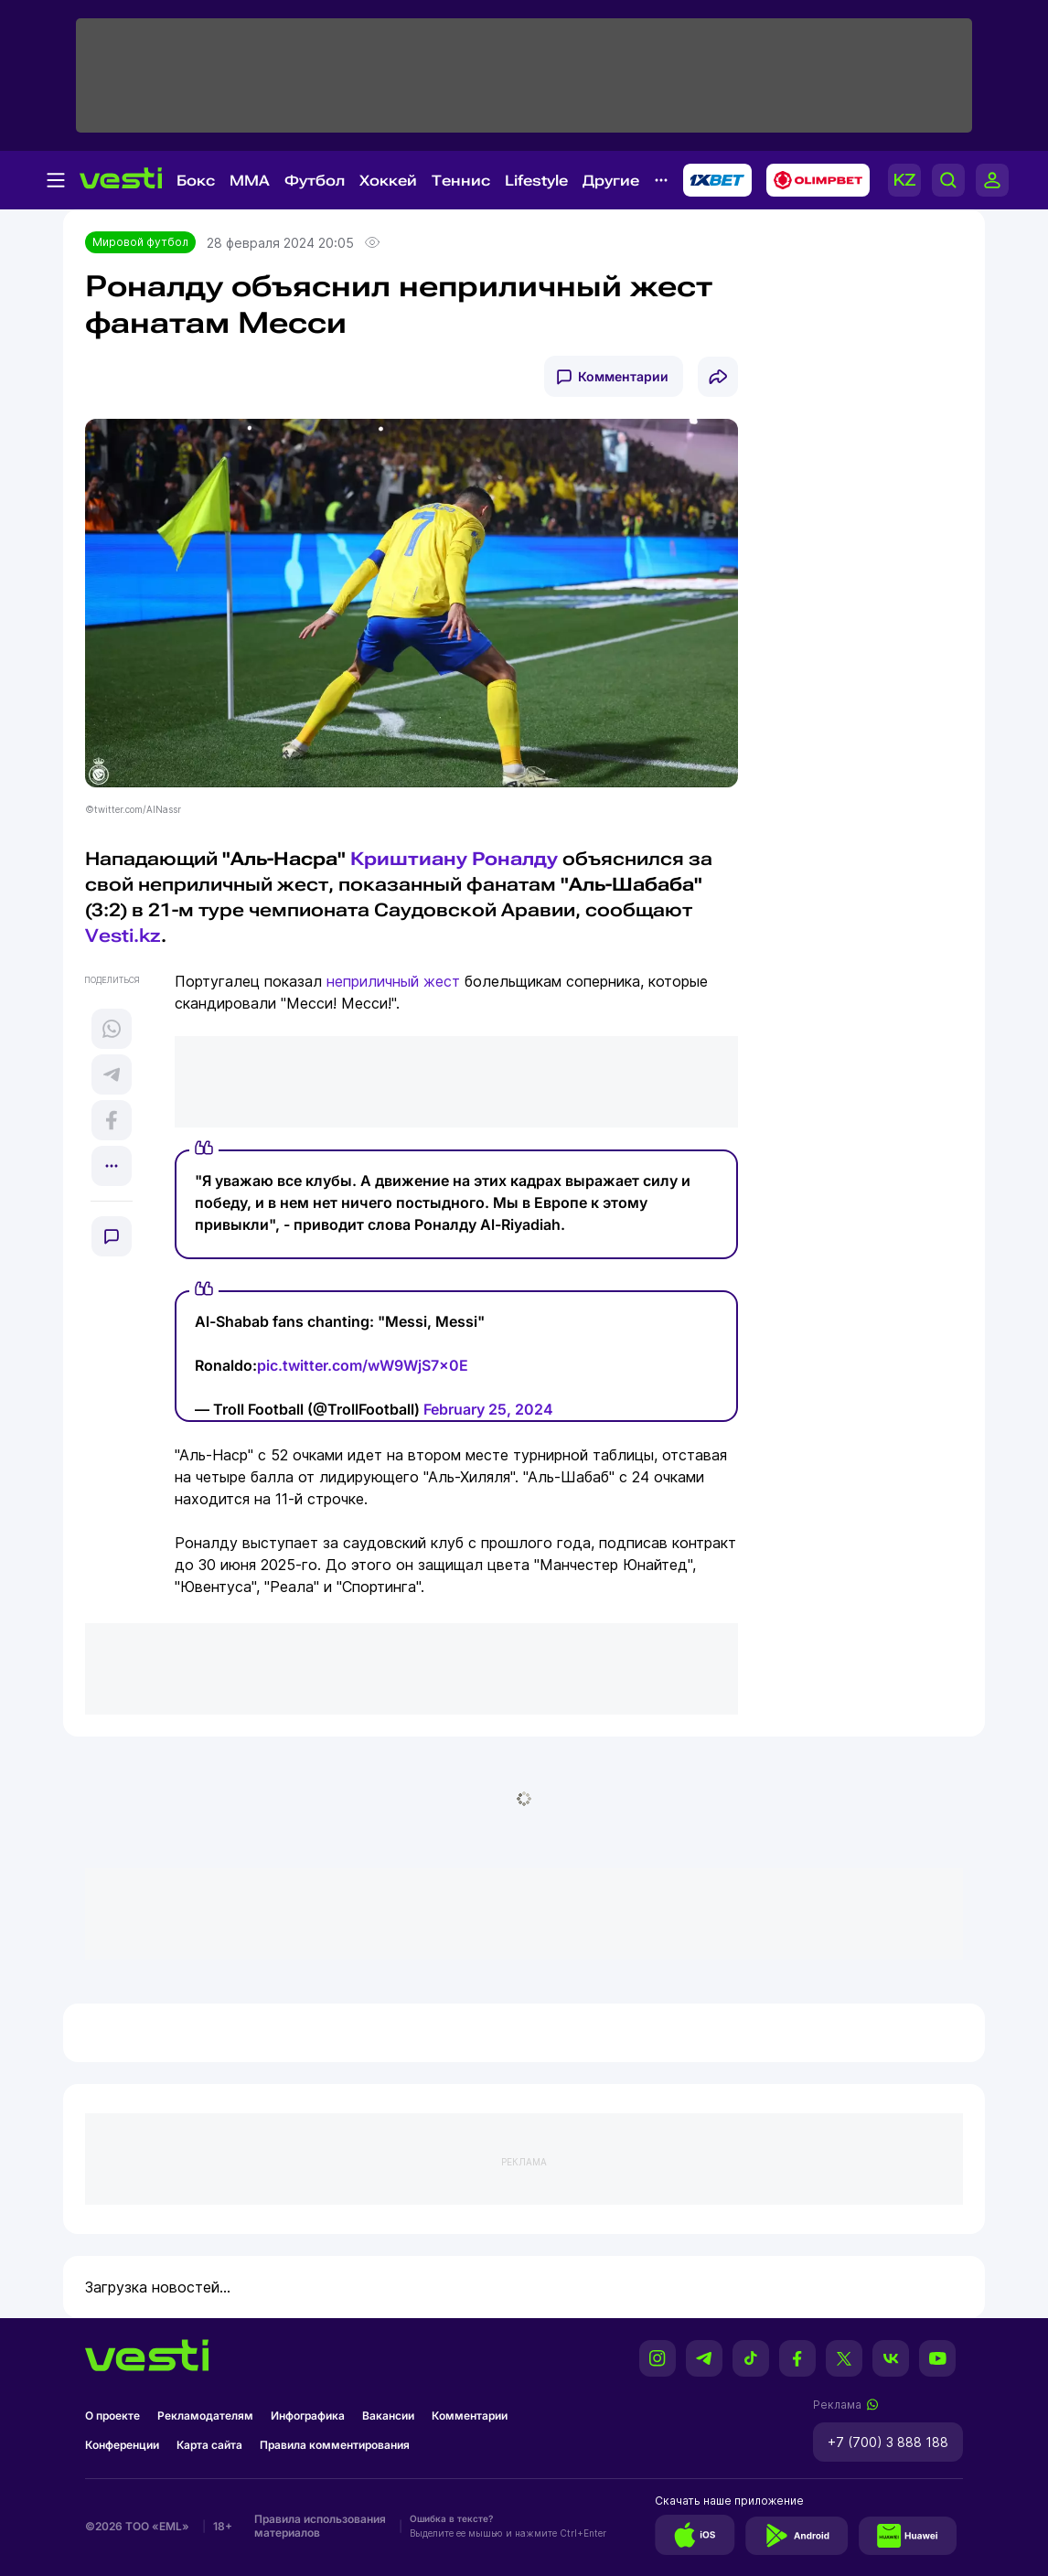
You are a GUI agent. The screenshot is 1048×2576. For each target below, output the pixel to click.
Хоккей (388, 180)
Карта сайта (209, 2445)
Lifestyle (536, 180)
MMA (250, 180)
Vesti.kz (123, 935)
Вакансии (388, 2415)
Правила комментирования (335, 2445)
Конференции (122, 2445)
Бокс (195, 180)
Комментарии (623, 376)
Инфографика (308, 2415)
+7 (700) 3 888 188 (888, 2442)
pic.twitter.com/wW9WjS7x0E (362, 1365)
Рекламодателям (205, 2415)
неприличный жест (393, 981)
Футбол (314, 180)
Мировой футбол (140, 242)
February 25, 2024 (488, 1409)
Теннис (461, 180)
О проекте (112, 2415)
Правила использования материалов (320, 2525)
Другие (611, 180)
